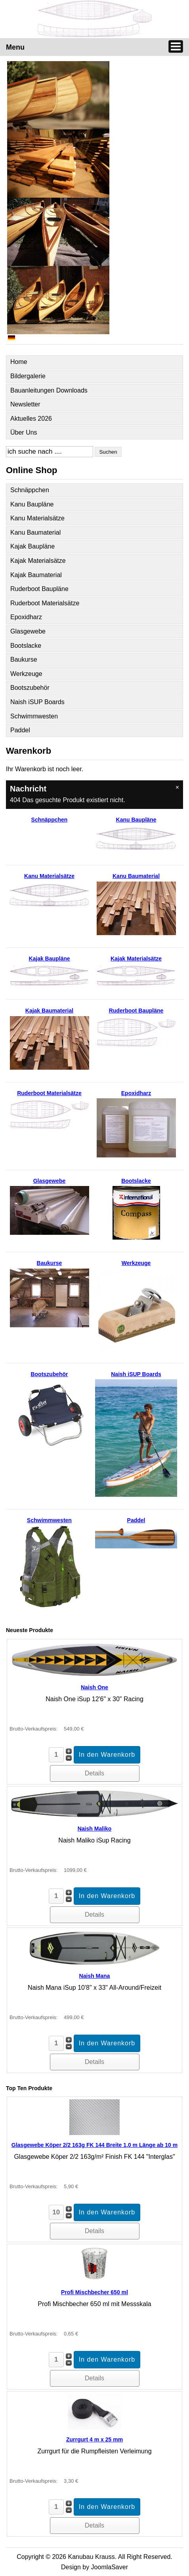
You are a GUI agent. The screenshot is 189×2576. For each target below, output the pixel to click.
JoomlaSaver (109, 2567)
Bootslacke (25, 645)
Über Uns (23, 432)
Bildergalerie (28, 376)
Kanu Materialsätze (37, 518)
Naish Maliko (95, 1828)
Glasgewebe (28, 631)
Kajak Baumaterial (36, 575)
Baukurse (23, 659)
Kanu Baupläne (31, 504)
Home (18, 361)
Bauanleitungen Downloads (49, 390)
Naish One (94, 1687)
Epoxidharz (26, 617)
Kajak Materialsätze (38, 560)
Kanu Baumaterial (35, 532)
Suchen (108, 452)
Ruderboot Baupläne (39, 588)
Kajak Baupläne (32, 546)
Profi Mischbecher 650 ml (94, 2292)
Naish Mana (94, 1976)
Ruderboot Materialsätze (44, 603)
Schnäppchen (29, 490)
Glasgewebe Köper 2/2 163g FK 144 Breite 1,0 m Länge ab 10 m (94, 2145)
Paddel (20, 730)
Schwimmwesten (34, 716)
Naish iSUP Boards (37, 702)
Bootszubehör (30, 687)
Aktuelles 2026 (31, 418)
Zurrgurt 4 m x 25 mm (94, 2439)
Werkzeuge (26, 673)
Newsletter (25, 404)
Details (94, 1773)
